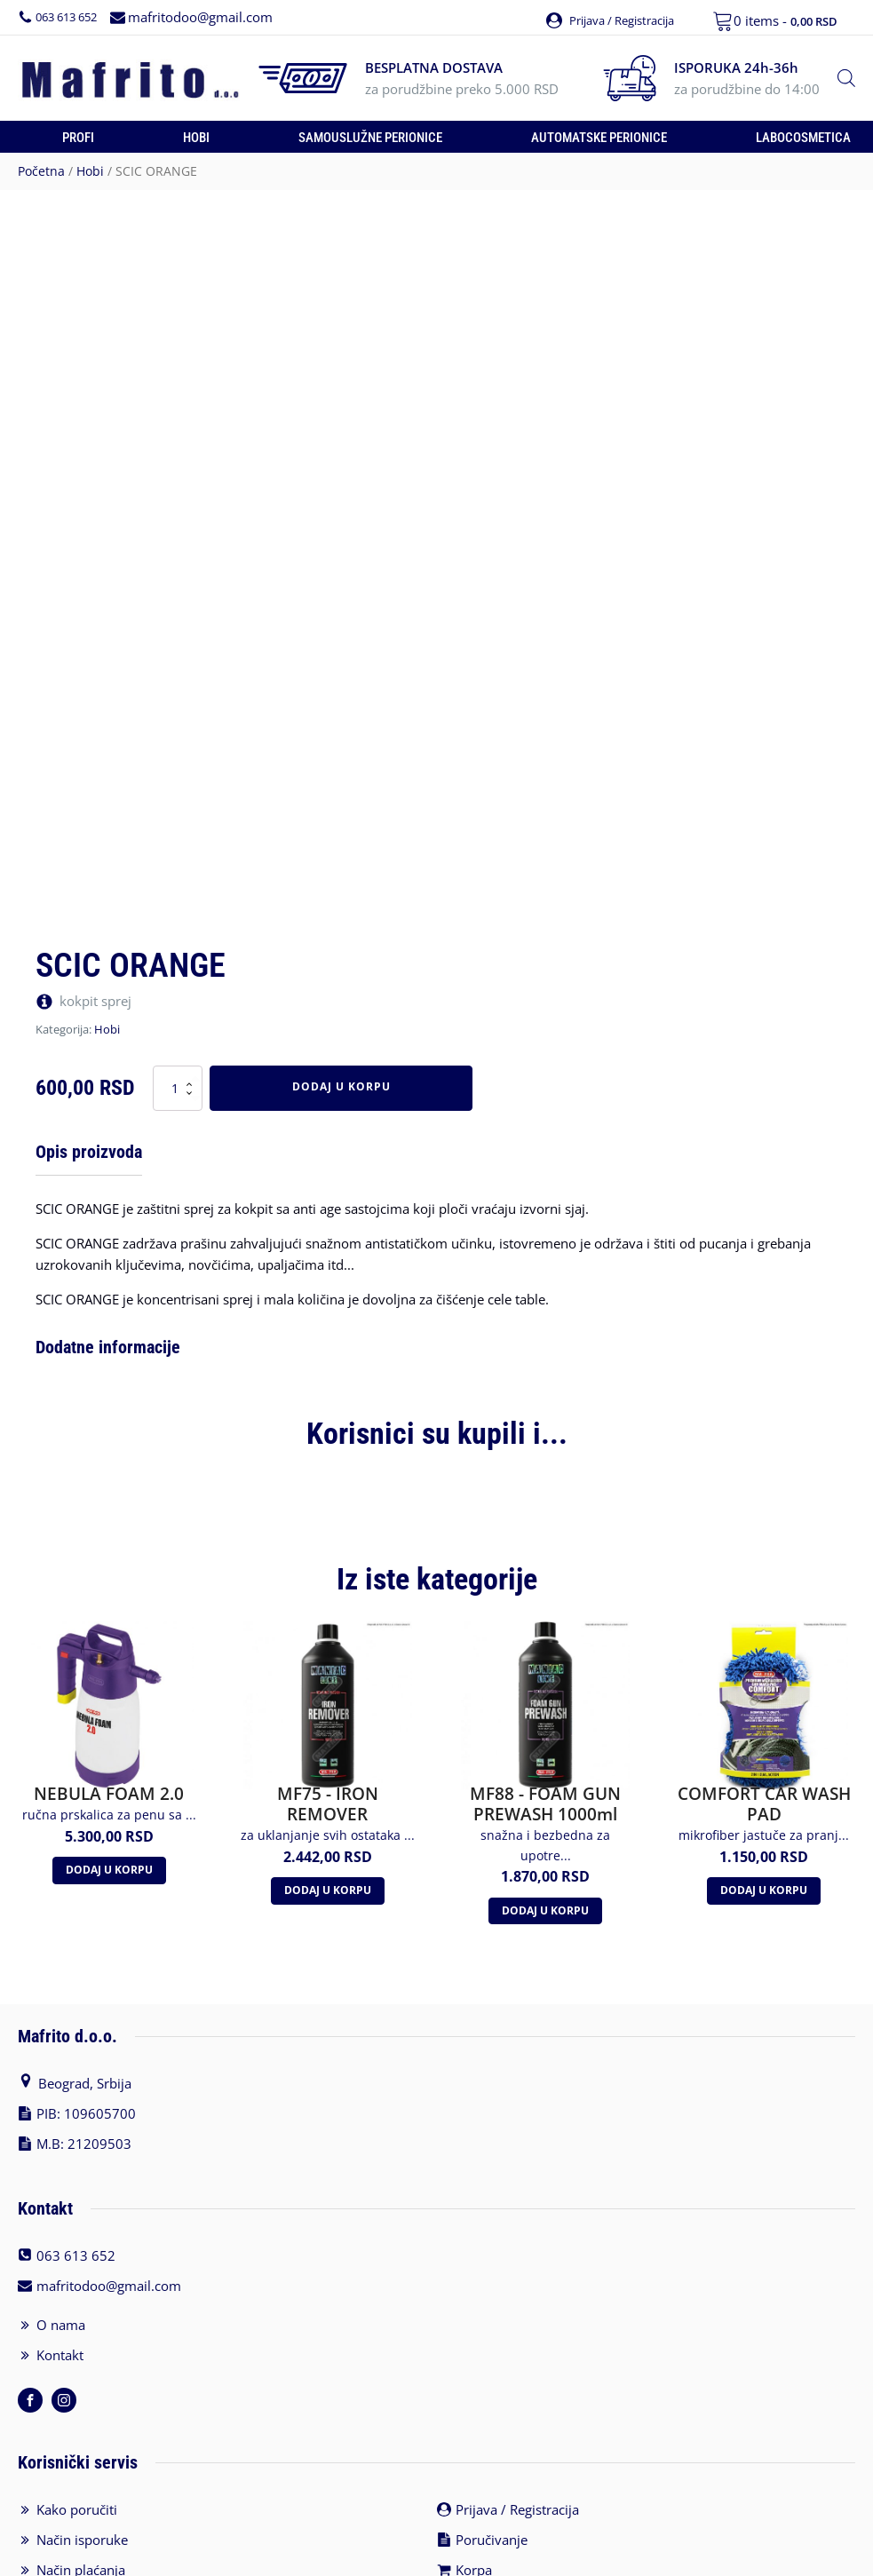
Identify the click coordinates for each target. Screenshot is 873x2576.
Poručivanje (492, 2509)
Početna (41, 169)
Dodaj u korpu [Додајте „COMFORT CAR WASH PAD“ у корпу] (763, 1859)
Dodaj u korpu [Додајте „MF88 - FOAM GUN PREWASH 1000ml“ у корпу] (545, 1880)
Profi (78, 136)
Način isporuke (82, 2509)
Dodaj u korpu (341, 1084)
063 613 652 (71, 15)
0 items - (785, 19)
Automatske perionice (599, 136)
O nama (60, 2294)
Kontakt (59, 2325)
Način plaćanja (80, 2539)
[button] (598, 16)
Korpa (474, 2539)
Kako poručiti (76, 2479)
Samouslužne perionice (370, 136)
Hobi (196, 136)
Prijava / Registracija (517, 2479)
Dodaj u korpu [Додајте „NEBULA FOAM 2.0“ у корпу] (109, 1839)
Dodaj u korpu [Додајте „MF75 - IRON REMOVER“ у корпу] (327, 1859)
